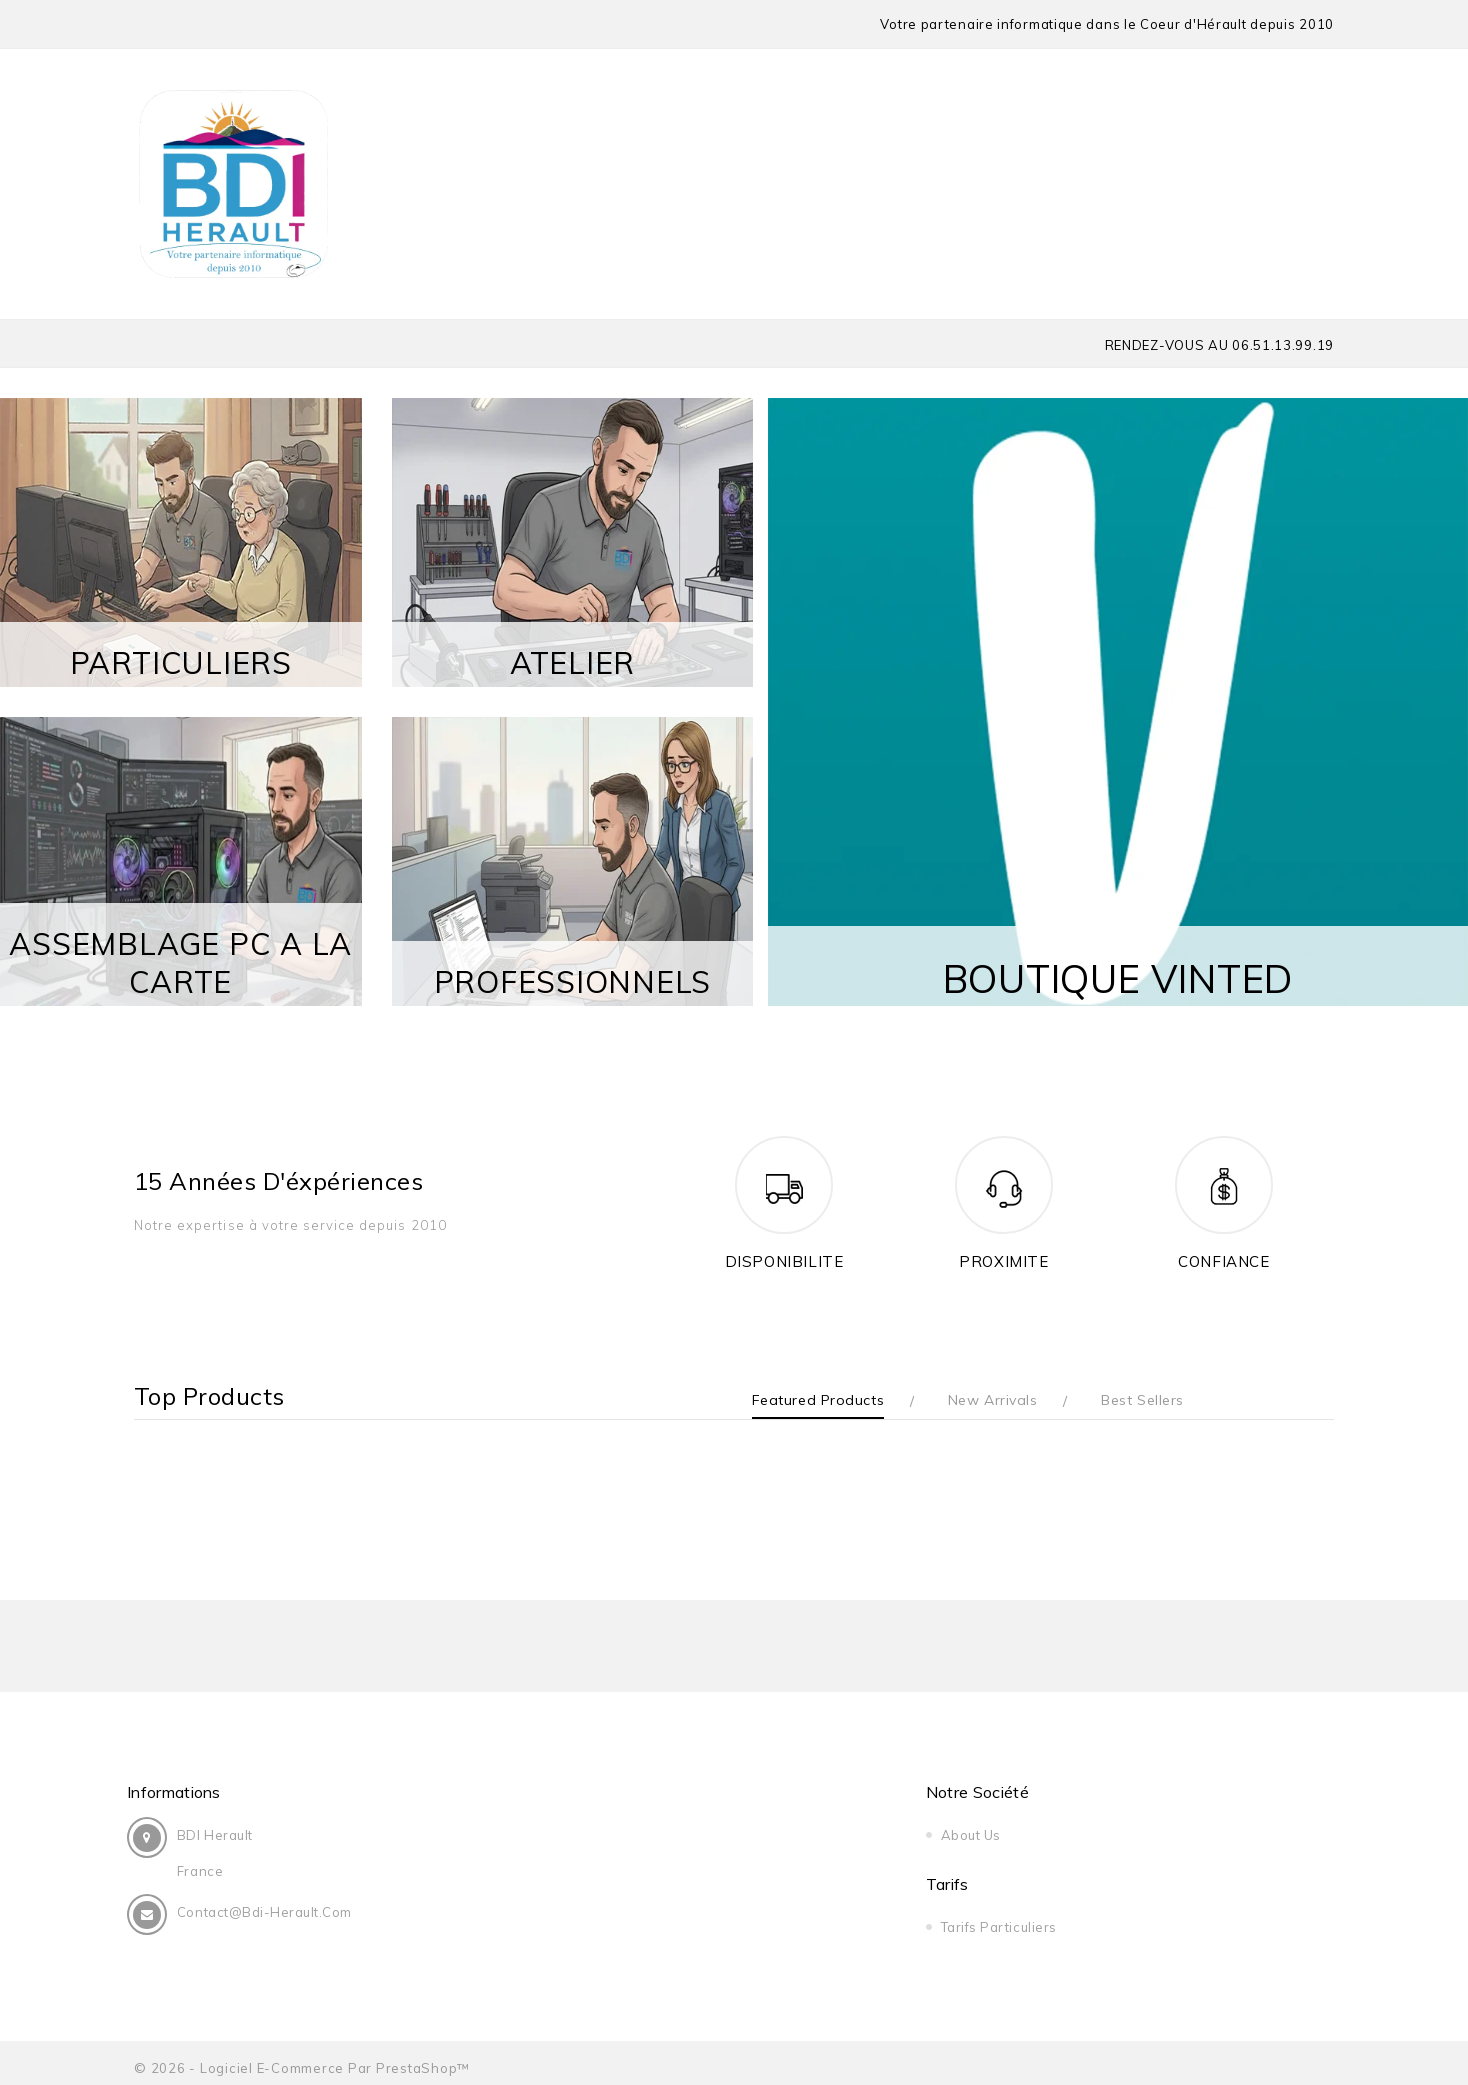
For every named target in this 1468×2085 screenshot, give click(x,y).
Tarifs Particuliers (933, 1835)
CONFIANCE (1223, 1261)
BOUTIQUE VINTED (1118, 968)
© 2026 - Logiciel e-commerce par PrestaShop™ (302, 2058)
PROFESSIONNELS (573, 981)
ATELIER (572, 662)
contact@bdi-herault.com (271, 1912)
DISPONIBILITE (784, 1261)
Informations (181, 1792)
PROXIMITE (1003, 1261)
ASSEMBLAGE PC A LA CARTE (180, 962)
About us (585, 1835)
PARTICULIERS (181, 662)
